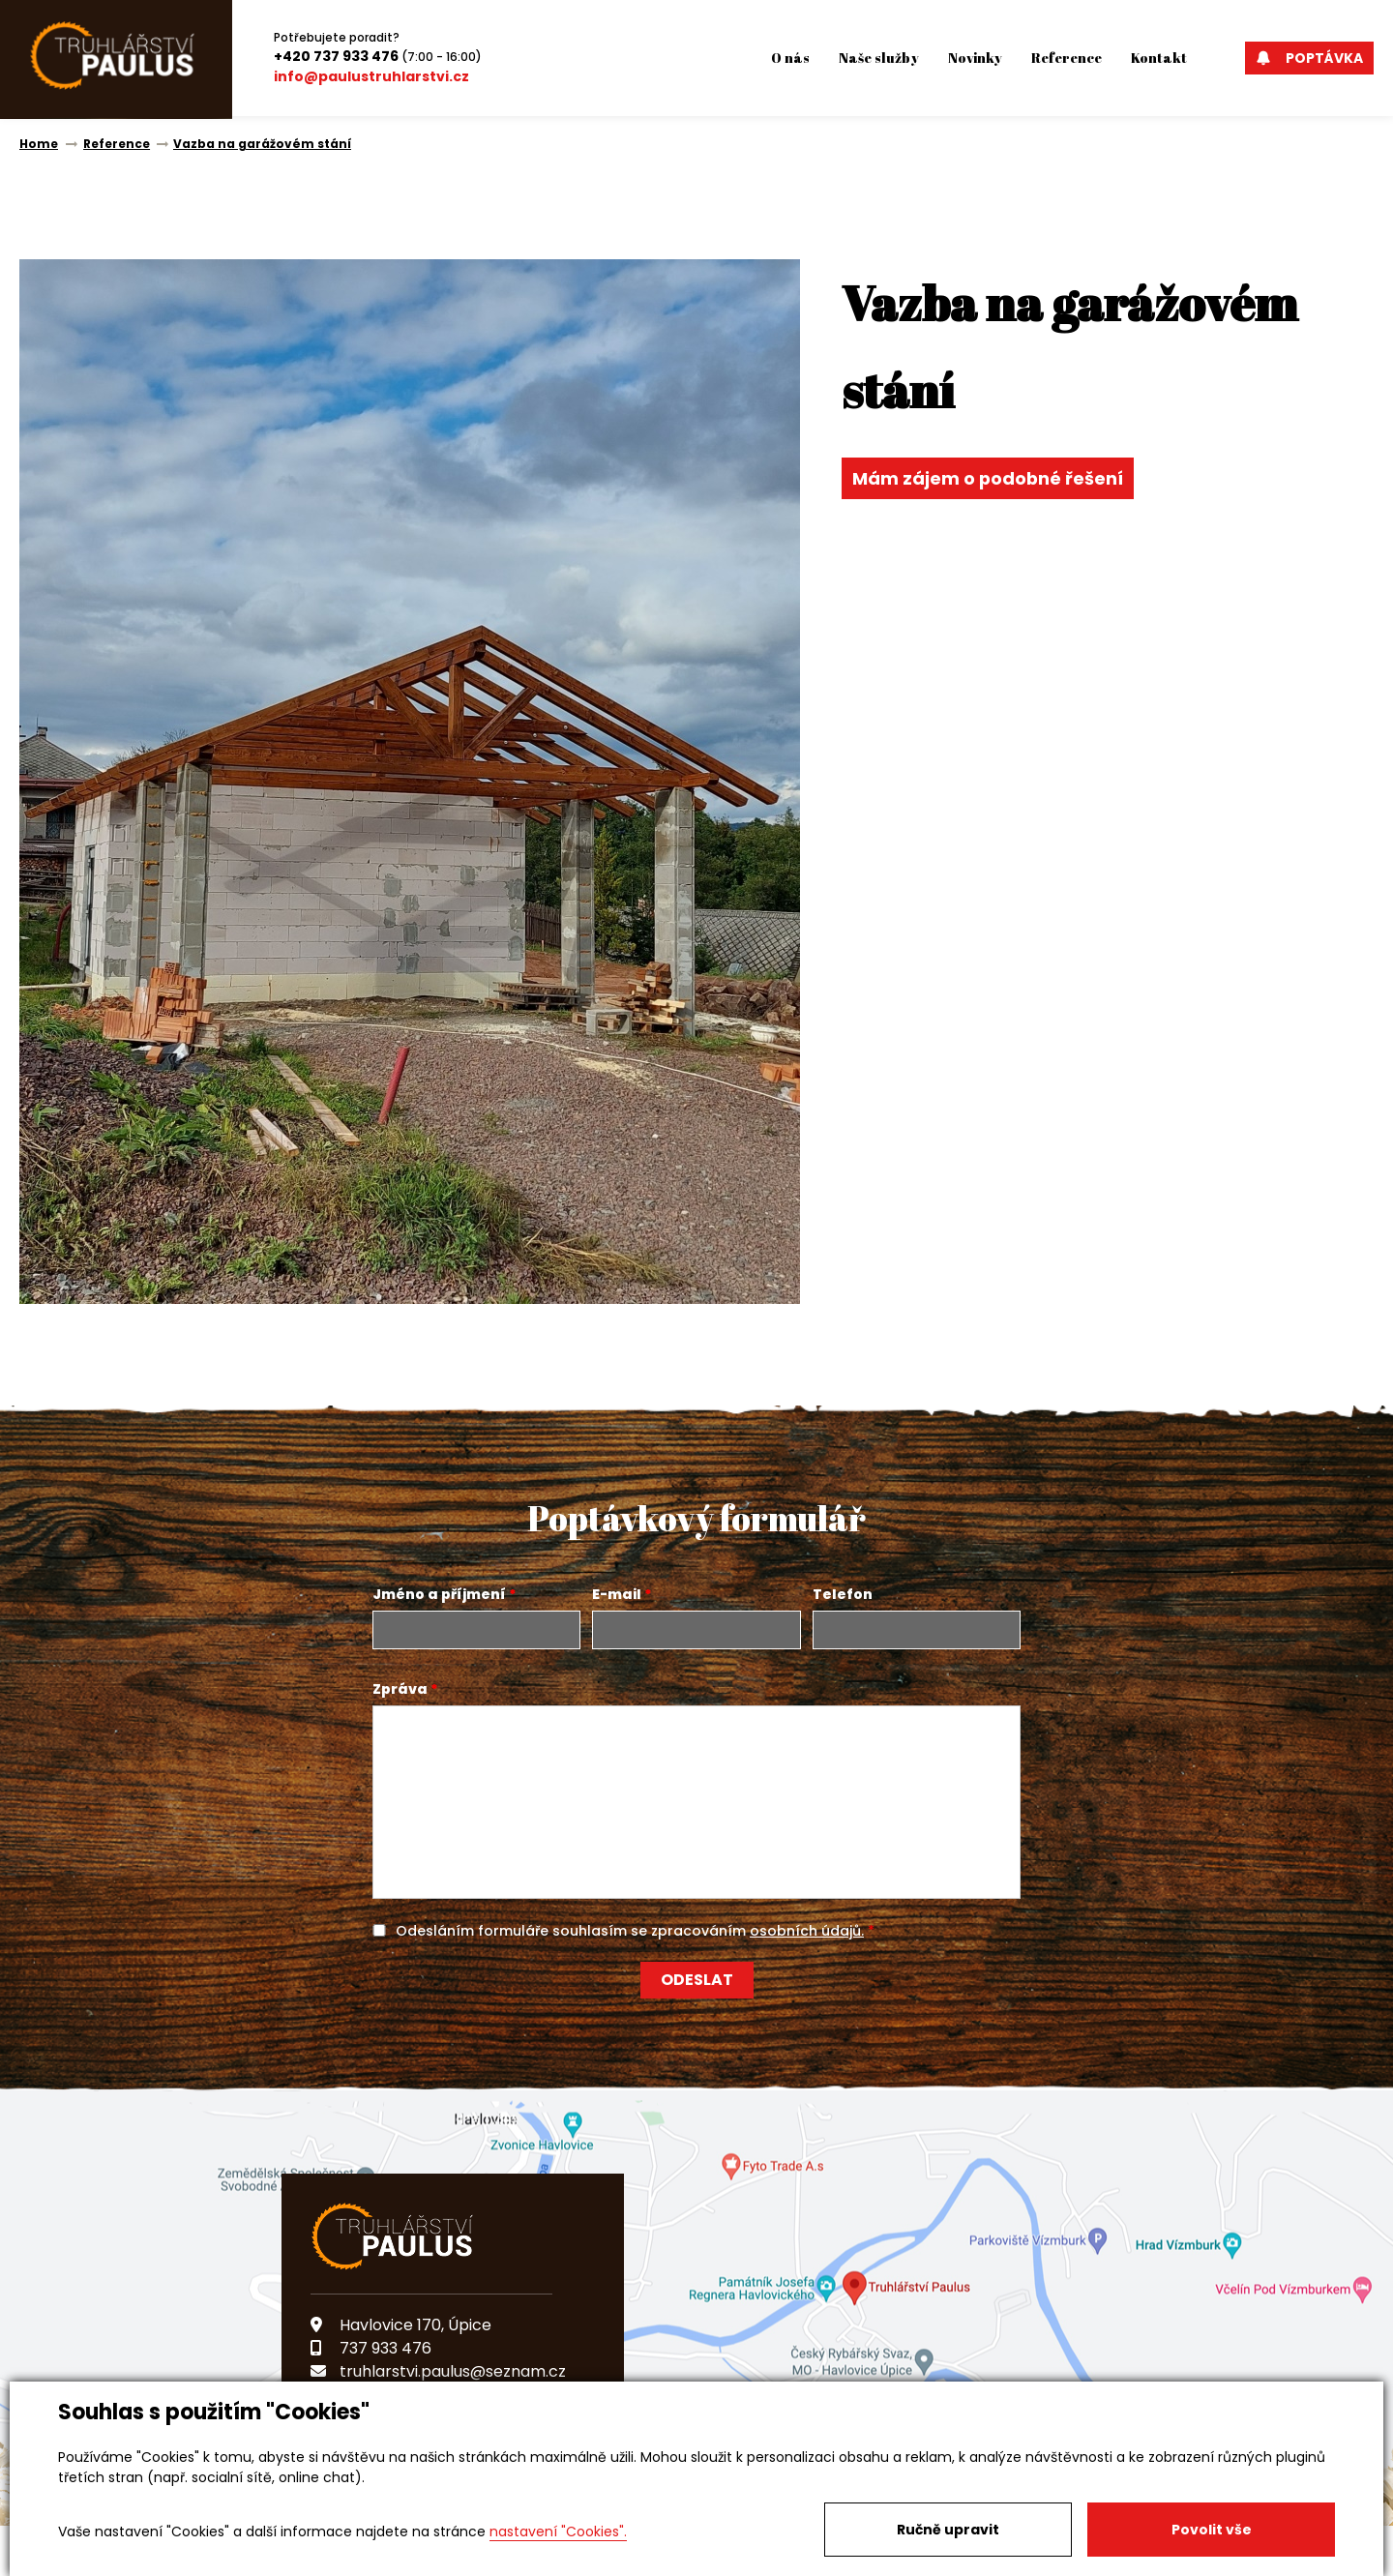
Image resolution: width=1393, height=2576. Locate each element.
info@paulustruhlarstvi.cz (371, 76)
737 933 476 (371, 2348)
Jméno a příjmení (439, 1594)
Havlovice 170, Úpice (401, 2325)
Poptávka (1309, 58)
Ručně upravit (948, 2529)
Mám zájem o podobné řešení (988, 478)
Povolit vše (1211, 2529)
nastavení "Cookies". (558, 2531)
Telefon (843, 1594)
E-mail (616, 1594)
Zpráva (400, 1689)
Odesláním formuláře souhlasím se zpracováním (630, 1931)
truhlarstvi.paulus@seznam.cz (438, 2371)
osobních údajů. (807, 1930)
